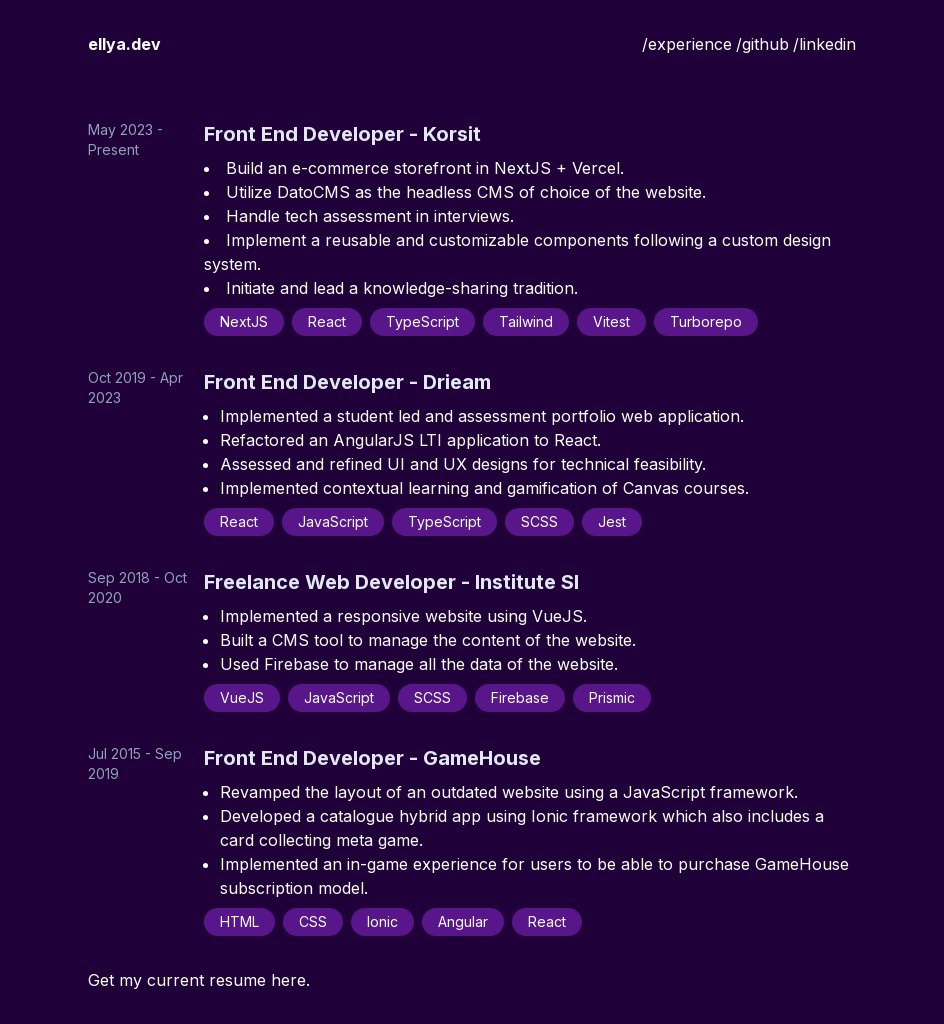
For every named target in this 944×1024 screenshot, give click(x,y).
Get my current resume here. (199, 980)
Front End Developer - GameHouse (372, 758)
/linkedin (824, 44)
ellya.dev (124, 44)
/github (762, 44)
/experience (687, 44)
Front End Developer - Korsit (342, 134)
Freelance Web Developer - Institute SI (391, 582)
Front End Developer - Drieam (347, 382)
